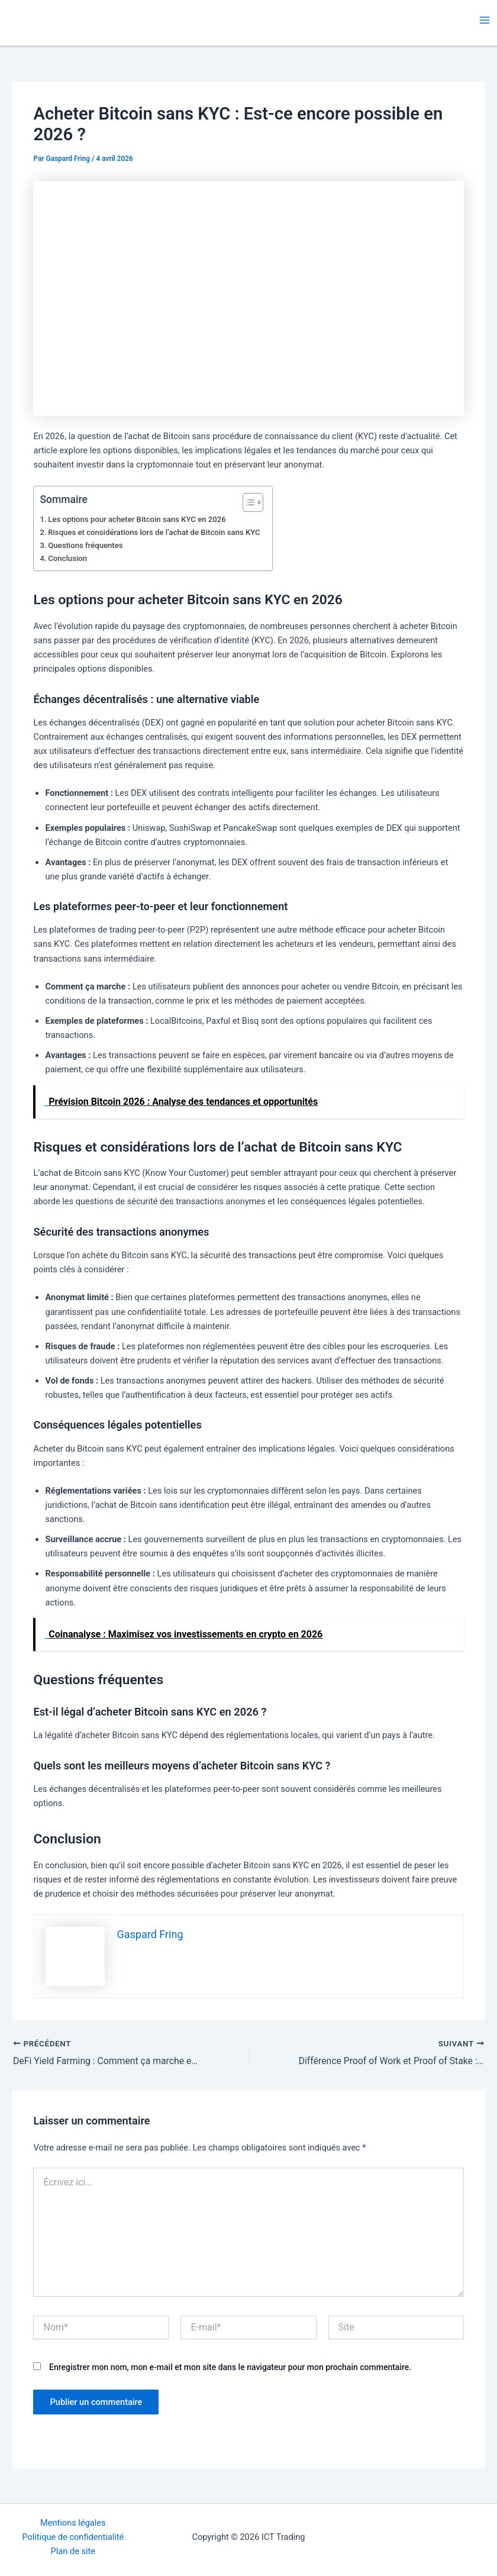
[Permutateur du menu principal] (484, 20)
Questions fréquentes (85, 545)
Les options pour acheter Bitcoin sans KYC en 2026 (137, 519)
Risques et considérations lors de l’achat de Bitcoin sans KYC (154, 532)
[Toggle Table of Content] (247, 502)
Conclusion (67, 558)
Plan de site (73, 2551)
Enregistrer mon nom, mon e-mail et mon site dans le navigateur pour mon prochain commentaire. (230, 2367)
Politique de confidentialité (73, 2537)
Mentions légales (73, 2522)
